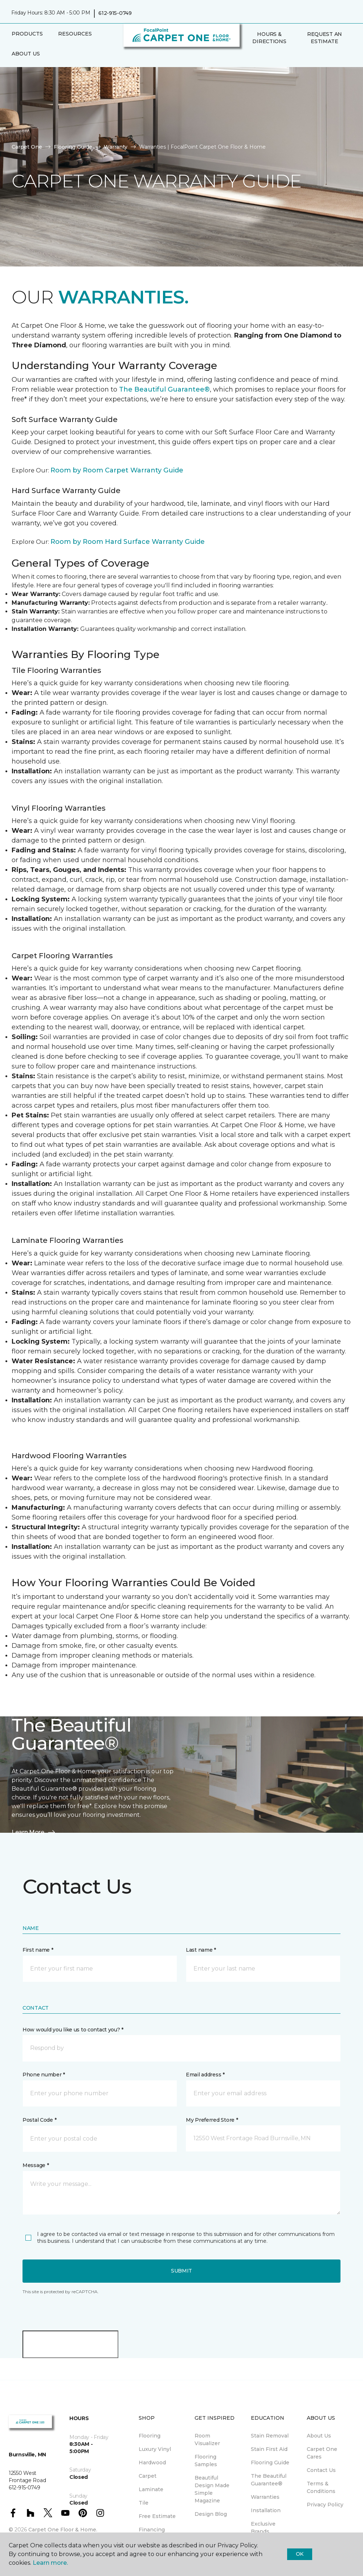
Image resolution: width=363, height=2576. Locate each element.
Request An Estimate (324, 38)
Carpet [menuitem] (147, 2476)
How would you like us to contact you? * (73, 2029)
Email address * (205, 2074)
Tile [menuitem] (143, 2502)
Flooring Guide (73, 147)
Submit (181, 2270)
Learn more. (50, 2562)
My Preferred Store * (212, 2119)
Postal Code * (39, 2119)
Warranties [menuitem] (265, 2497)
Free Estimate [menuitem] (157, 2516)
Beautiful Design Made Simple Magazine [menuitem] (212, 2489)
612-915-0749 (115, 13)
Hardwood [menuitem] (152, 2462)
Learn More (34, 1832)
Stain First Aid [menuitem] (269, 2449)
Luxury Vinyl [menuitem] (155, 2449)
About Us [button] (26, 53)
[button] (247, 57)
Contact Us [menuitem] (321, 2470)
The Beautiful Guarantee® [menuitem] (268, 2480)
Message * (36, 2165)
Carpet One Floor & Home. (62, 2529)
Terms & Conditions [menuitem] (321, 2487)
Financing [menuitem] (152, 2529)
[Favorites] (256, 57)
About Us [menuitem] (319, 2435)
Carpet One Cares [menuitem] (322, 2453)
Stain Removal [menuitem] (270, 2435)
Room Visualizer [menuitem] (207, 2439)
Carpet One (27, 147)
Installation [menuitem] (266, 2510)
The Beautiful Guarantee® (164, 389)
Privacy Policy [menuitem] (325, 2504)
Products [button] (27, 33)
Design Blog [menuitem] (211, 2514)
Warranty (115, 147)
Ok (299, 2554)
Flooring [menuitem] (149, 2435)
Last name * (201, 1949)
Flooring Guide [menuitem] (270, 2462)
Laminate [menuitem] (151, 2489)
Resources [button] (75, 33)
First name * (38, 1949)
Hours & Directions (269, 38)
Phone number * (44, 2074)
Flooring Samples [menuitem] (206, 2460)
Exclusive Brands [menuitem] (263, 2528)
